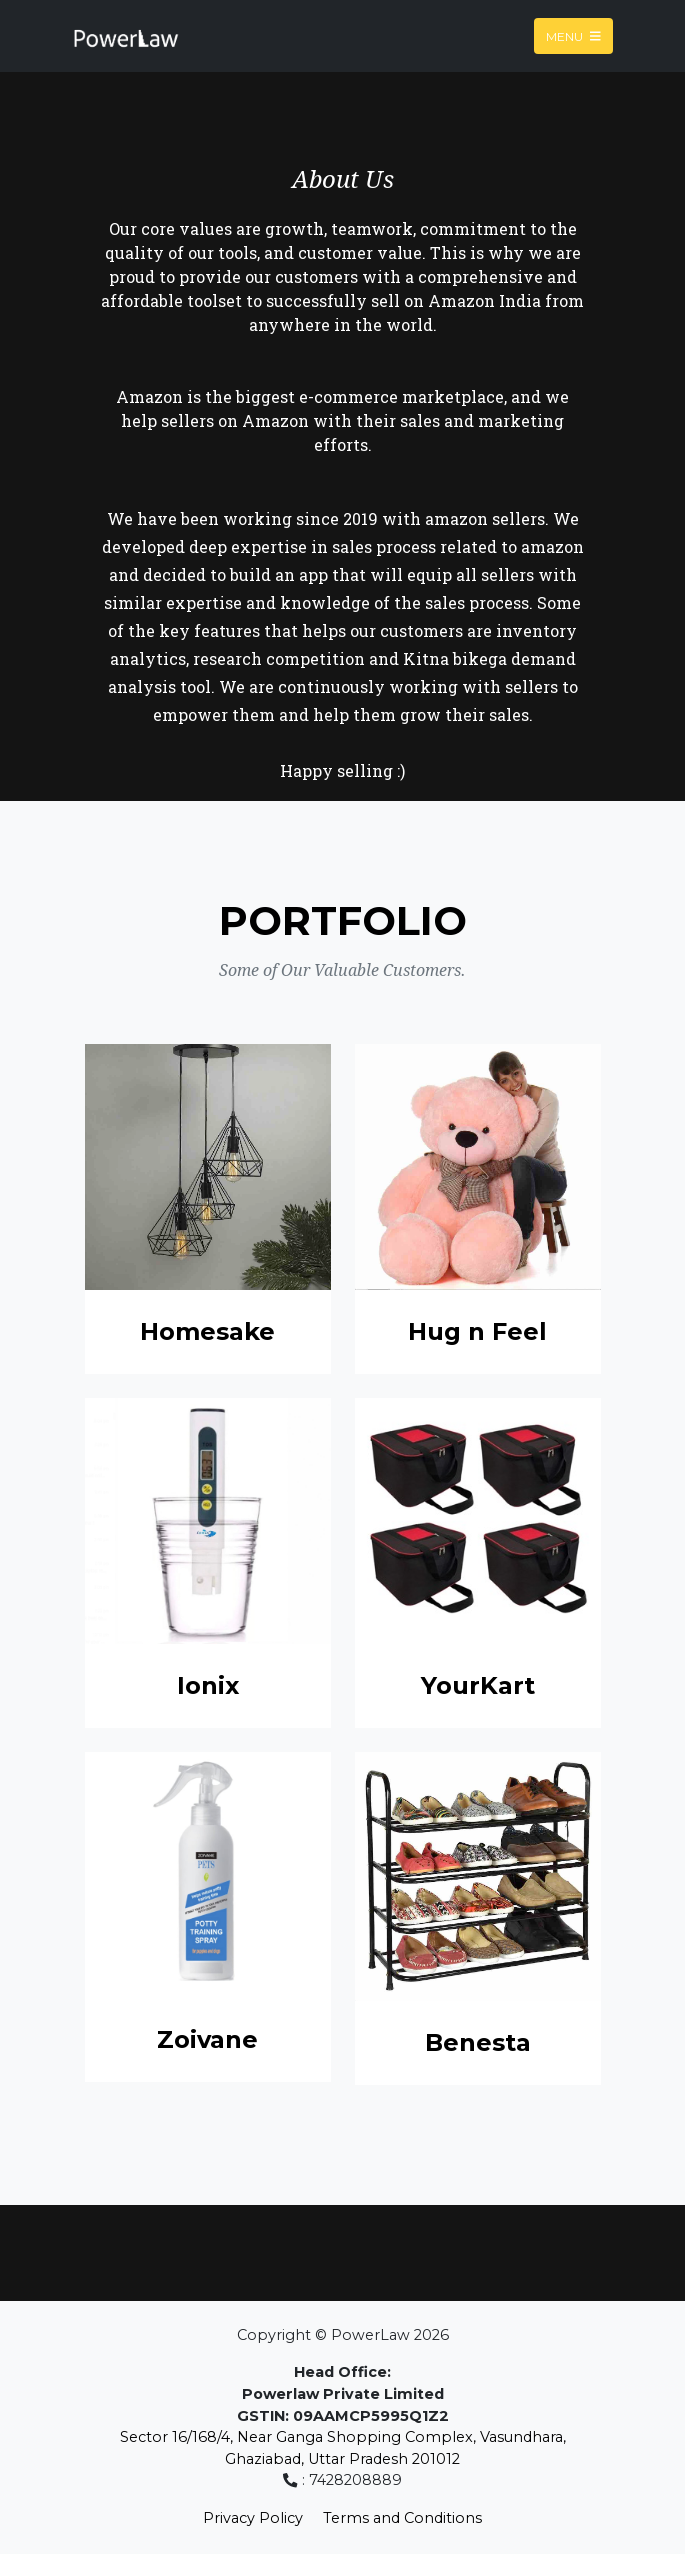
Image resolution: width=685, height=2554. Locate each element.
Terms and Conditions (402, 2518)
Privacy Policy (253, 2518)
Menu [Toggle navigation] (573, 35)
